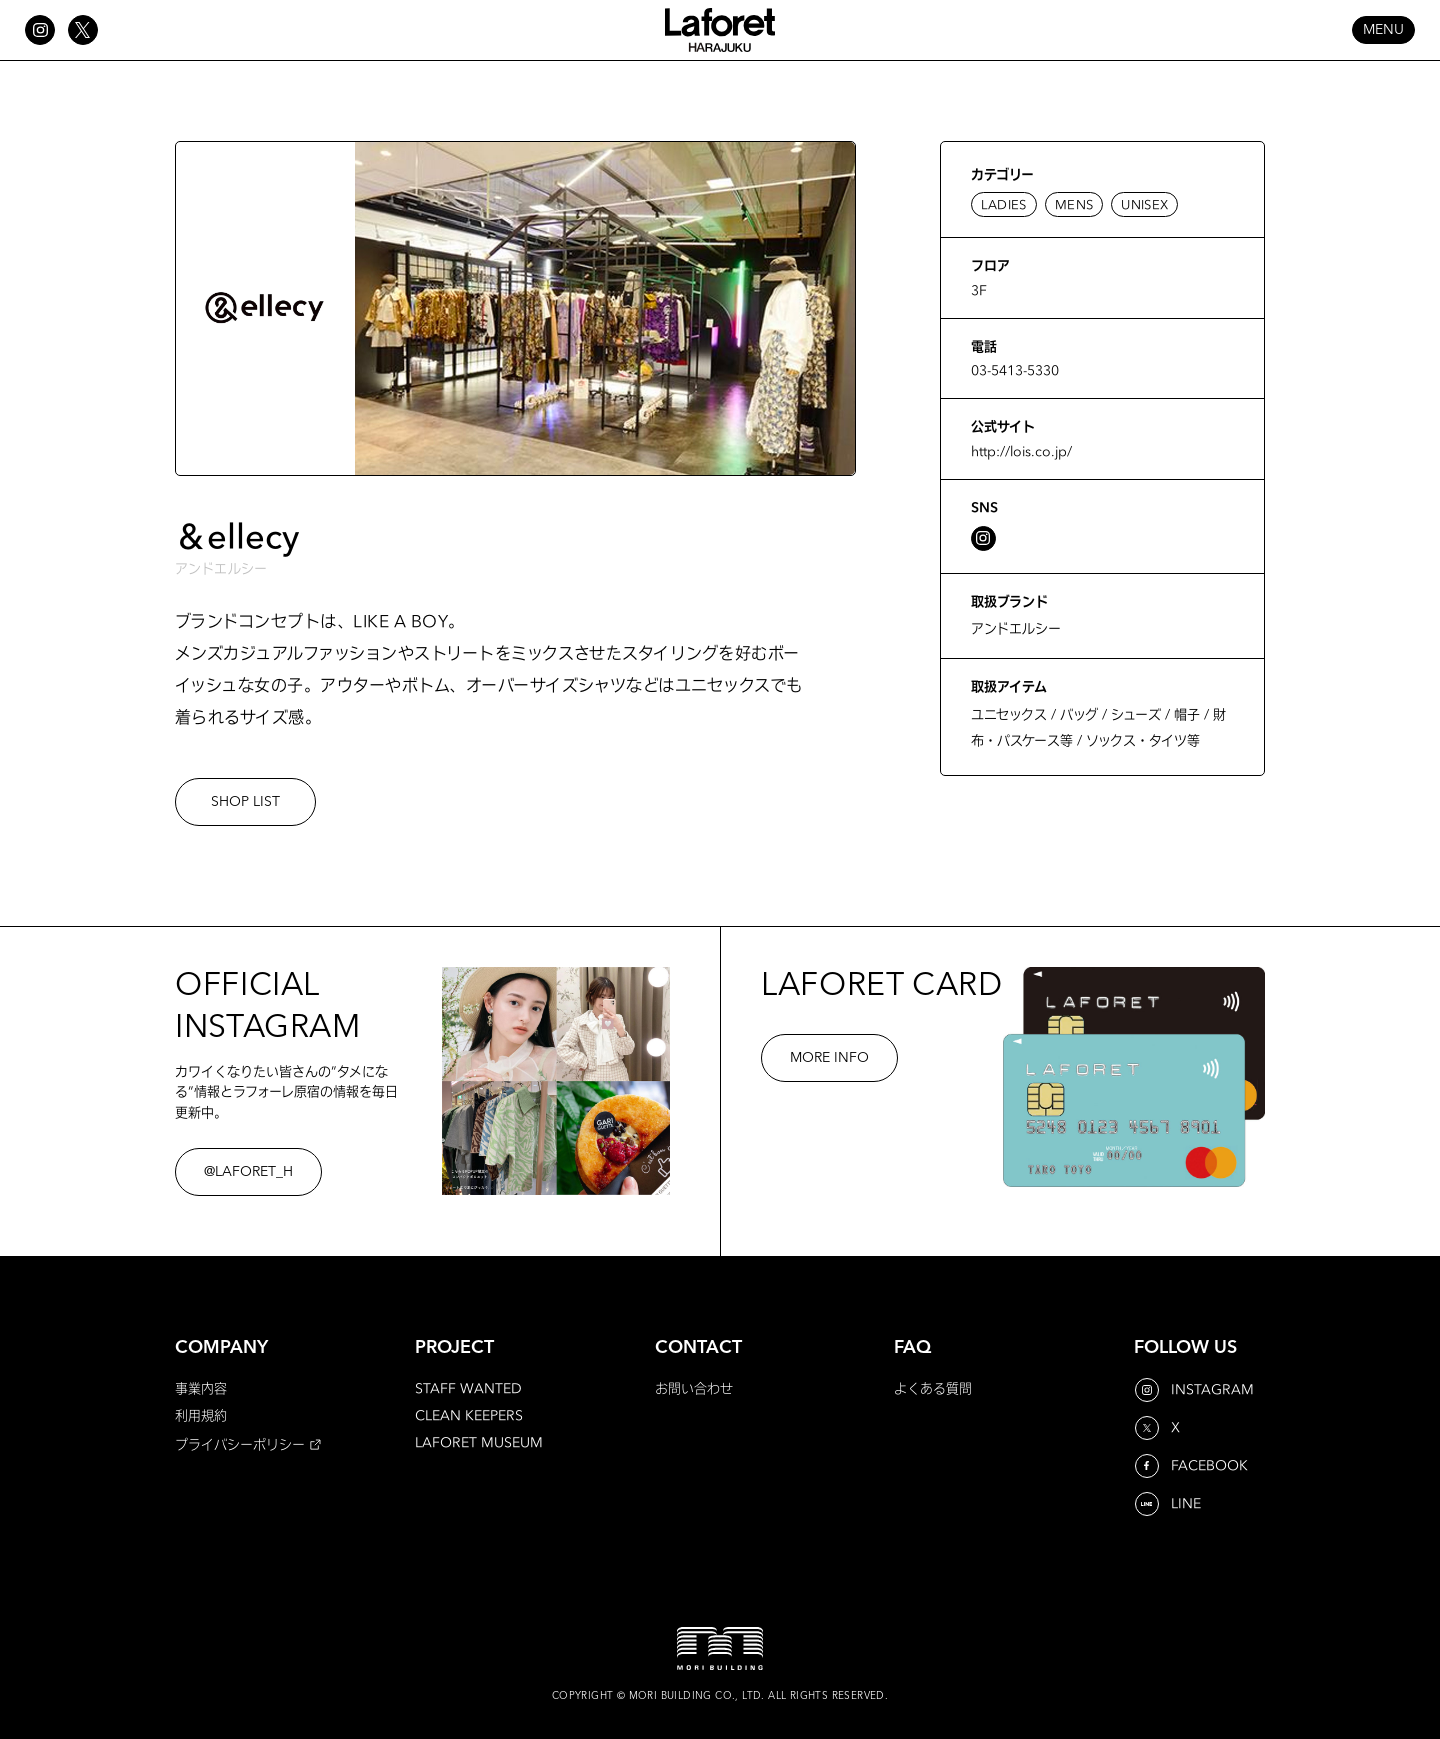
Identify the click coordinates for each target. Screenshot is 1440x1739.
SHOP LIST (245, 802)
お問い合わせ (694, 1388)
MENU (1383, 30)
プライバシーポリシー (240, 1444)
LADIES (1004, 204)
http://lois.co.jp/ (1021, 451)
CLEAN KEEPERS (469, 1415)
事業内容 (201, 1388)
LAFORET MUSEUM (479, 1442)
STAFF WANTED (468, 1388)
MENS (1074, 204)
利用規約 (201, 1415)
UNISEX (1144, 204)
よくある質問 (933, 1388)
